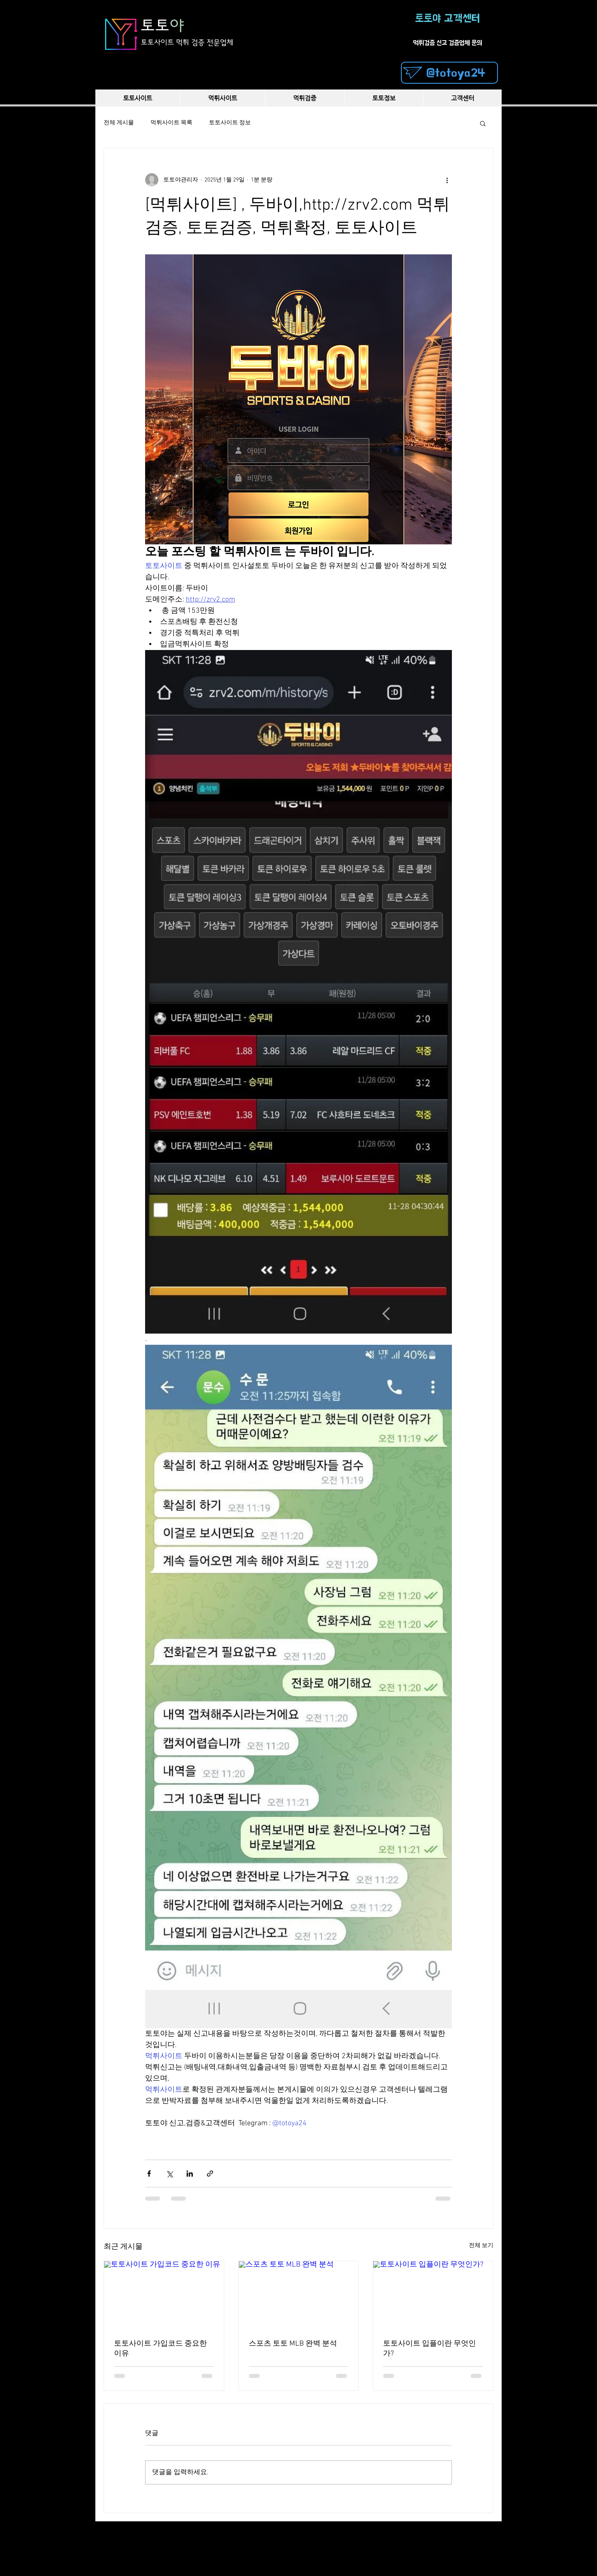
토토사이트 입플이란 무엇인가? (429, 2348)
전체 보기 (481, 2245)
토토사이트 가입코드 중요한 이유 (160, 2348)
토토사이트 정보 (230, 122)
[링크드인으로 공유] (190, 2173)
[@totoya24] (449, 73)
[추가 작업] (447, 180)
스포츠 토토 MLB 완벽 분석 (293, 2343)
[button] (483, 123)
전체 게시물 (119, 122)
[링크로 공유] (210, 2173)
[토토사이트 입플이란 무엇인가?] (433, 2294)
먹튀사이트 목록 (171, 122)
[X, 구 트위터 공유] (169, 2173)
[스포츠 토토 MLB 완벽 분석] (299, 2294)
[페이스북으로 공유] (149, 2173)
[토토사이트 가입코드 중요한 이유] (164, 2294)
